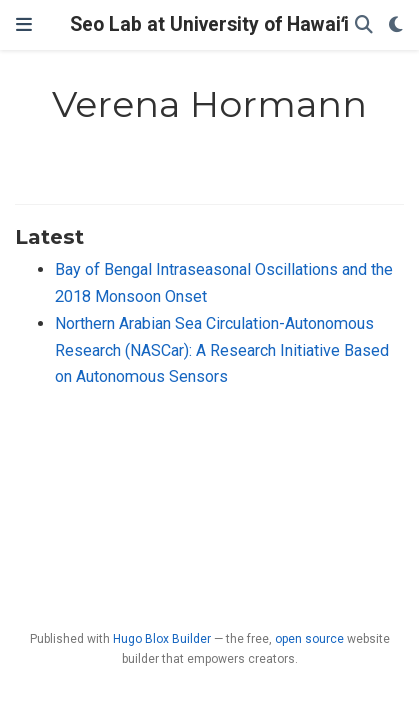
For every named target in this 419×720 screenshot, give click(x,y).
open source (309, 639)
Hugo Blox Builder (162, 639)
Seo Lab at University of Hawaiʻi (209, 24)
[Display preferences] (396, 25)
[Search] (364, 25)
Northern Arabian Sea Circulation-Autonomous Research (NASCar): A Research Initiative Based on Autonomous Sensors (222, 350)
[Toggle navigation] (24, 25)
